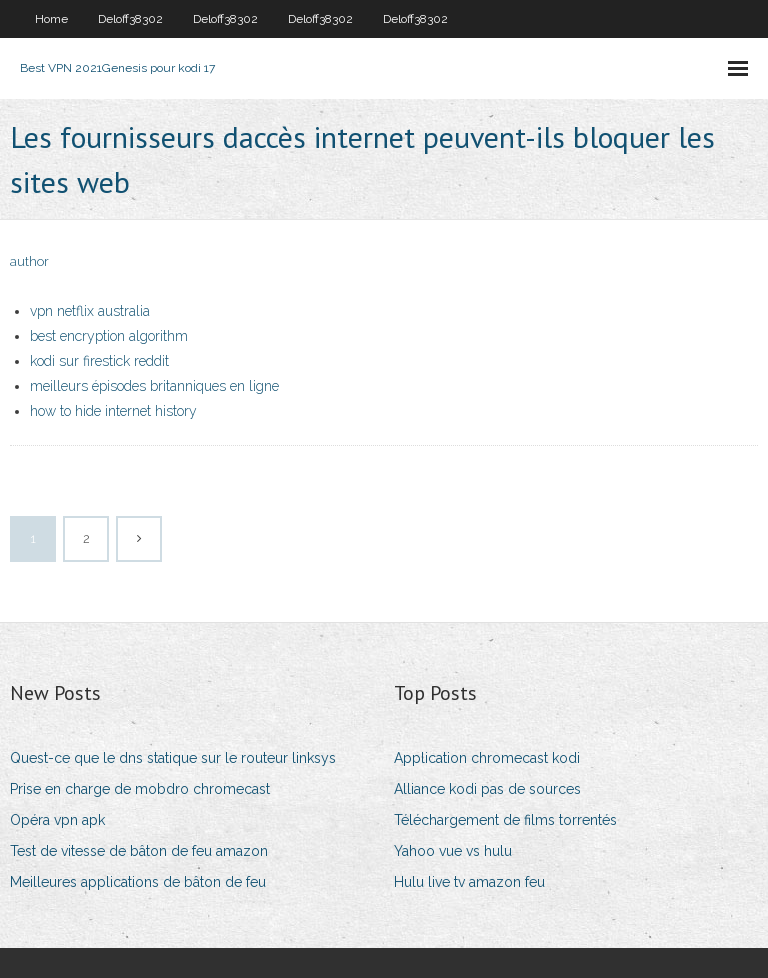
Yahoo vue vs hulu (453, 851)
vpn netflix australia (90, 311)
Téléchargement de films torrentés (505, 820)
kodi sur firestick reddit (99, 361)
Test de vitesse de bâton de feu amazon (139, 851)
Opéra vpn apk (57, 820)
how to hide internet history (113, 411)
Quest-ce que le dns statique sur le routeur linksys (173, 758)
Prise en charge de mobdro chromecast (140, 789)
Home (51, 19)
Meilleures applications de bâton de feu (138, 882)
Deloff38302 (130, 19)
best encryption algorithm (109, 336)
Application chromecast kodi (487, 758)
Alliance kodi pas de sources (487, 789)
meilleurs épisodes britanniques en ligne (154, 386)
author (29, 261)
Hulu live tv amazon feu (469, 882)
